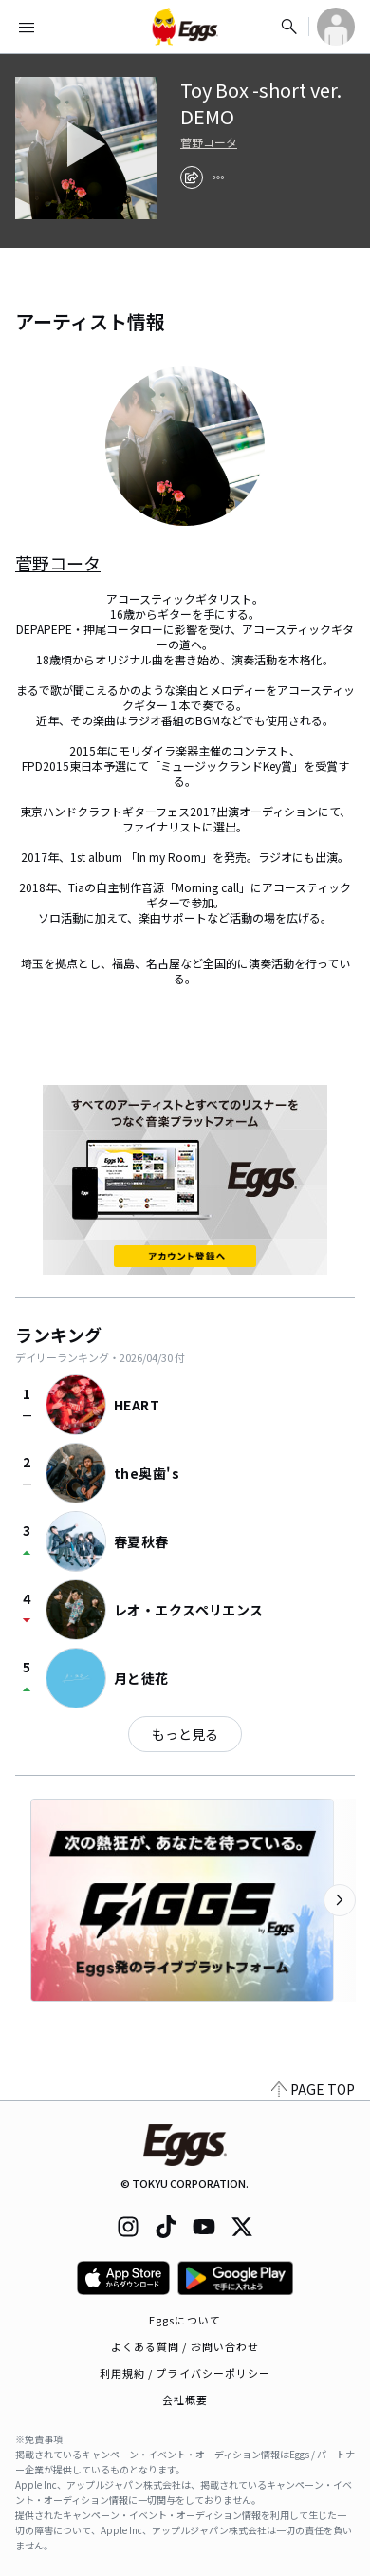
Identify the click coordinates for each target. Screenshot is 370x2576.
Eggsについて (185, 2319)
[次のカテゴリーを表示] (340, 1900)
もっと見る (185, 1734)
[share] (191, 177)
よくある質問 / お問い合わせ (185, 2346)
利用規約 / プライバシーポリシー (185, 2372)
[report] (218, 177)
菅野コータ (208, 142)
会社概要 (185, 2399)
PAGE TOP (313, 2089)
